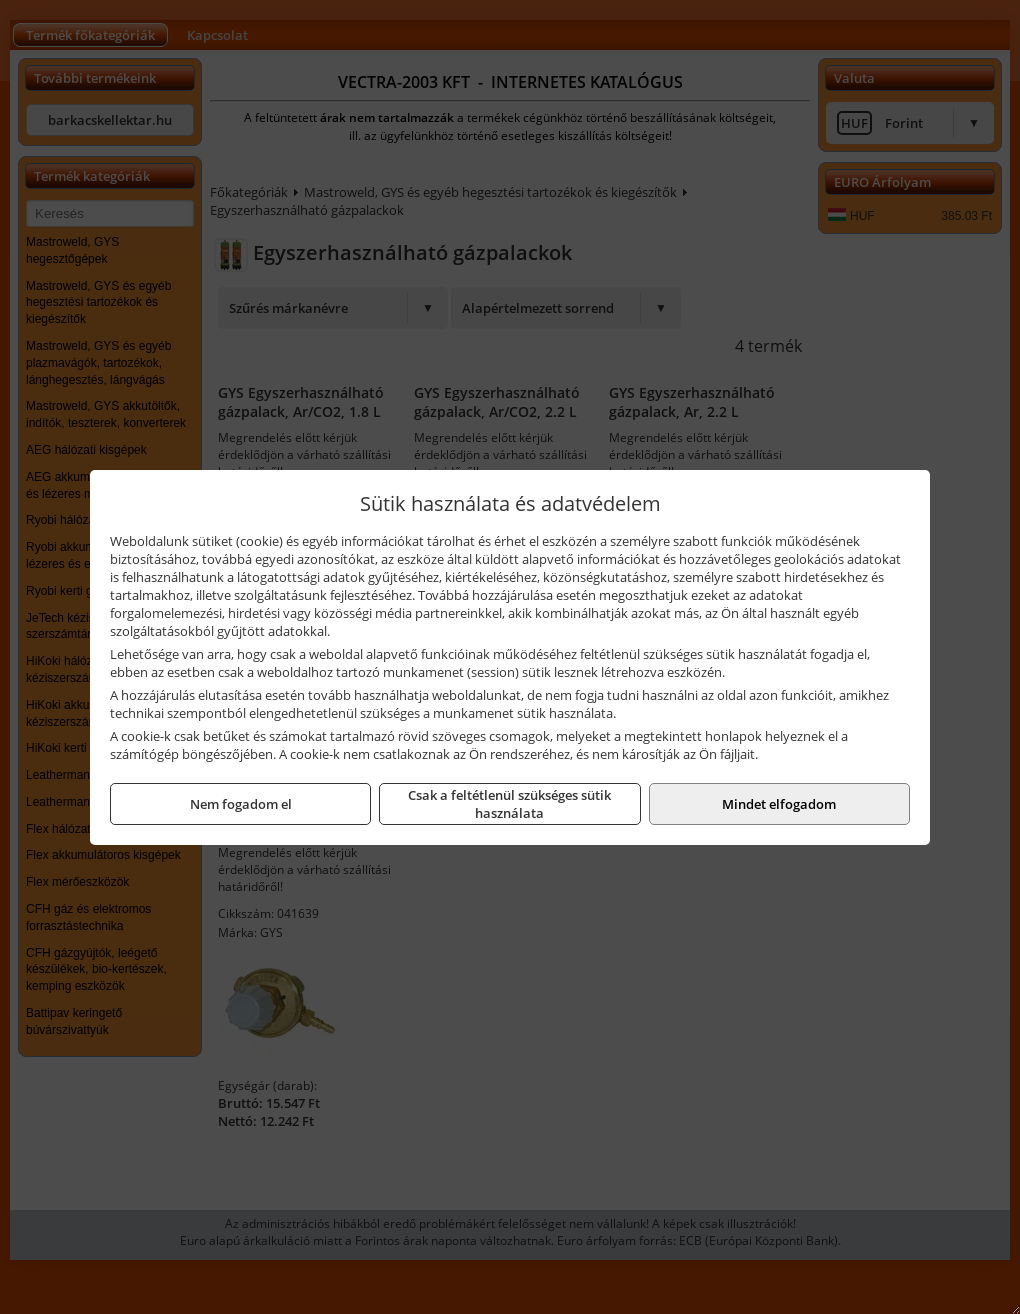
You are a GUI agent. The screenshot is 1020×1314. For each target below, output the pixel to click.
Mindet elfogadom (779, 804)
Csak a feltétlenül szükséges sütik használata (509, 804)
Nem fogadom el (241, 804)
